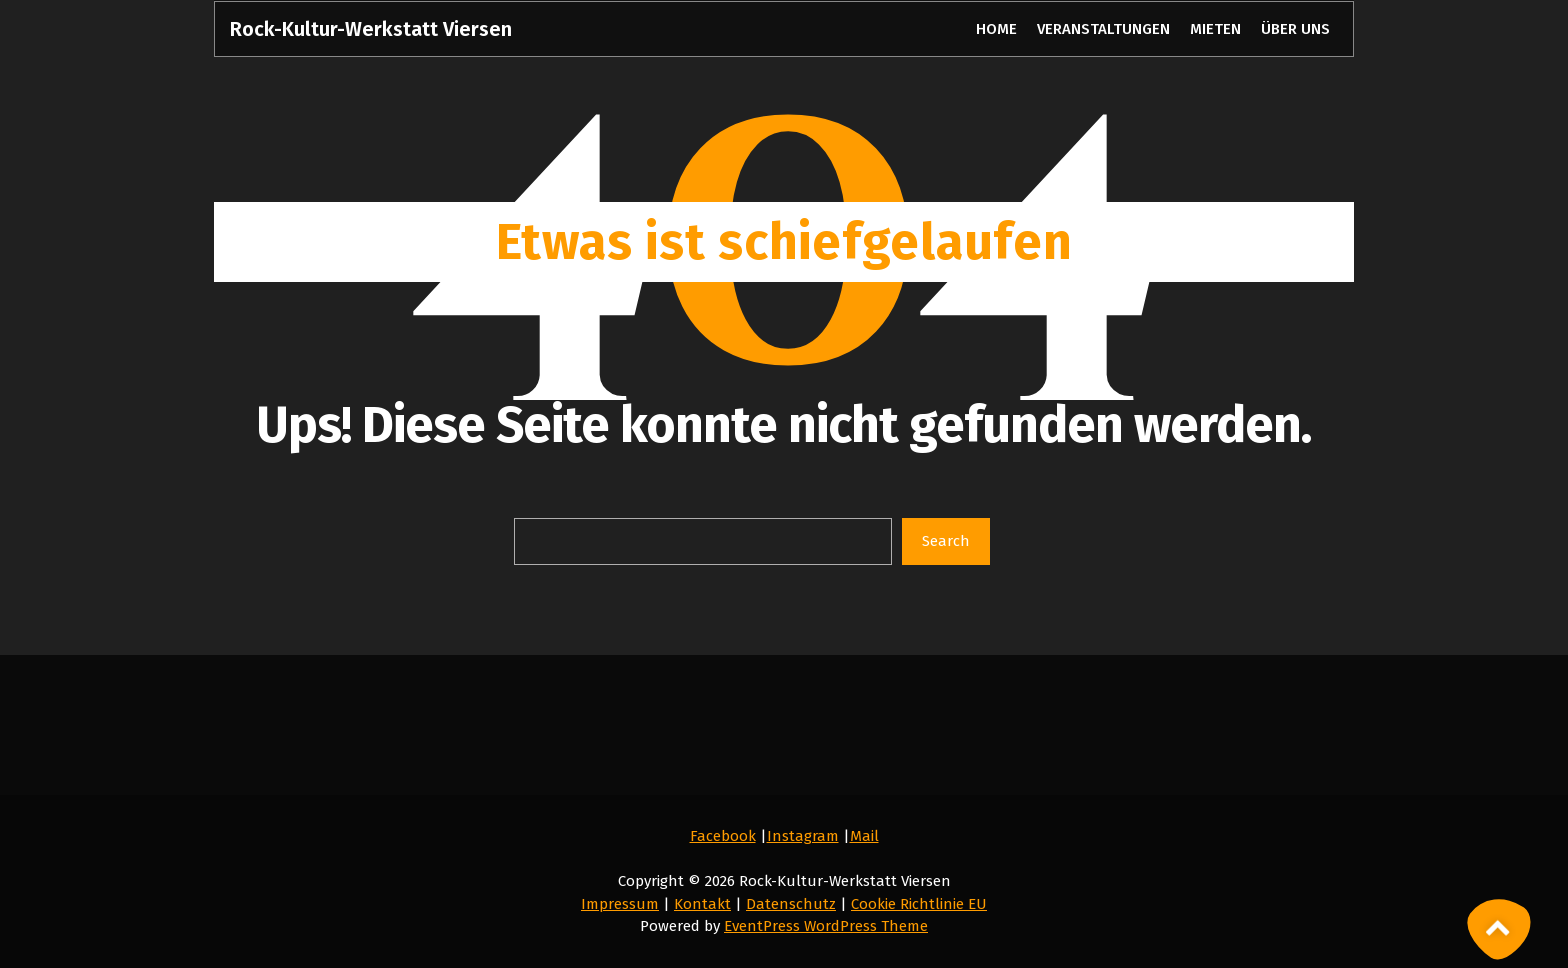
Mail (864, 836)
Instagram (803, 836)
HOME (996, 29)
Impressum (620, 904)
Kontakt (702, 904)
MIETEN (1215, 29)
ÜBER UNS (1295, 29)
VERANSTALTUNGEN (1103, 29)
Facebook (723, 836)
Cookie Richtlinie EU (919, 904)
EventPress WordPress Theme (826, 926)
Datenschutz (791, 904)
